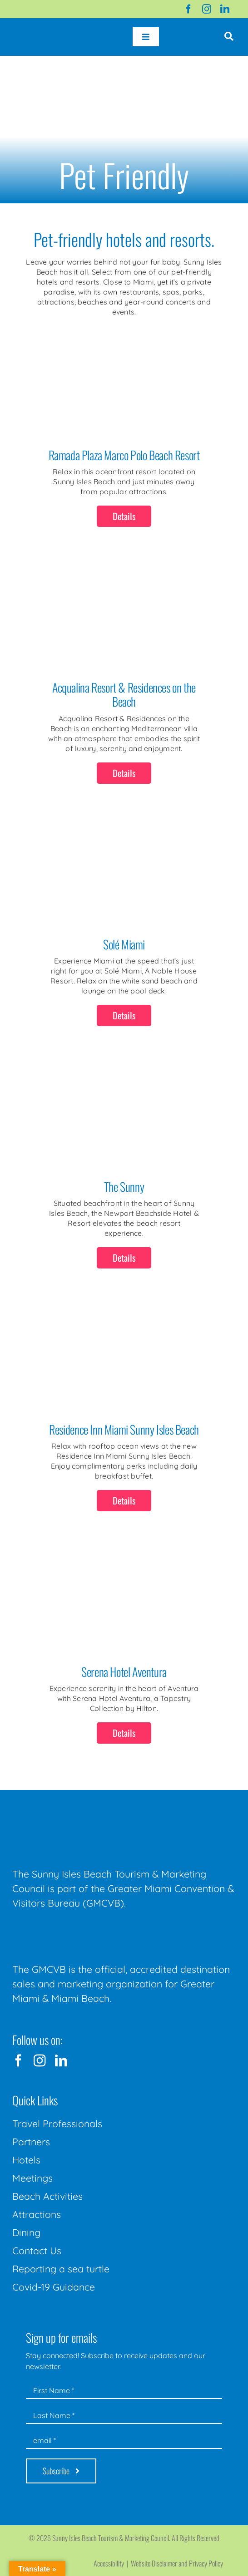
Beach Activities (47, 2196)
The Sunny (124, 1186)
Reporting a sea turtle (60, 2269)
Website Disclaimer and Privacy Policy (177, 2563)
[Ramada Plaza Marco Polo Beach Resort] (124, 350)
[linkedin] (224, 9)
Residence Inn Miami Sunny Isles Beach (124, 1429)
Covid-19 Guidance (53, 2287)
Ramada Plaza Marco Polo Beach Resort (124, 455)
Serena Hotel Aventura (124, 1672)
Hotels (26, 2160)
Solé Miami (124, 944)
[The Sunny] (124, 1081)
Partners (31, 2142)
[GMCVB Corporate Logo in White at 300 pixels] (80, 1930)
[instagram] (206, 9)
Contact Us (36, 2250)
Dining (26, 2232)
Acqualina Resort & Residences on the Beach (124, 694)
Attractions (36, 2214)
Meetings (32, 2178)
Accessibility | (112, 2563)
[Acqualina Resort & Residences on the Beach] (124, 582)
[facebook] (188, 9)
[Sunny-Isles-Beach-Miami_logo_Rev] (80, 1813)
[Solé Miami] (124, 839)
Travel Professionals (57, 2123)
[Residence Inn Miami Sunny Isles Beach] (124, 1324)
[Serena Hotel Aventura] (124, 1567)
